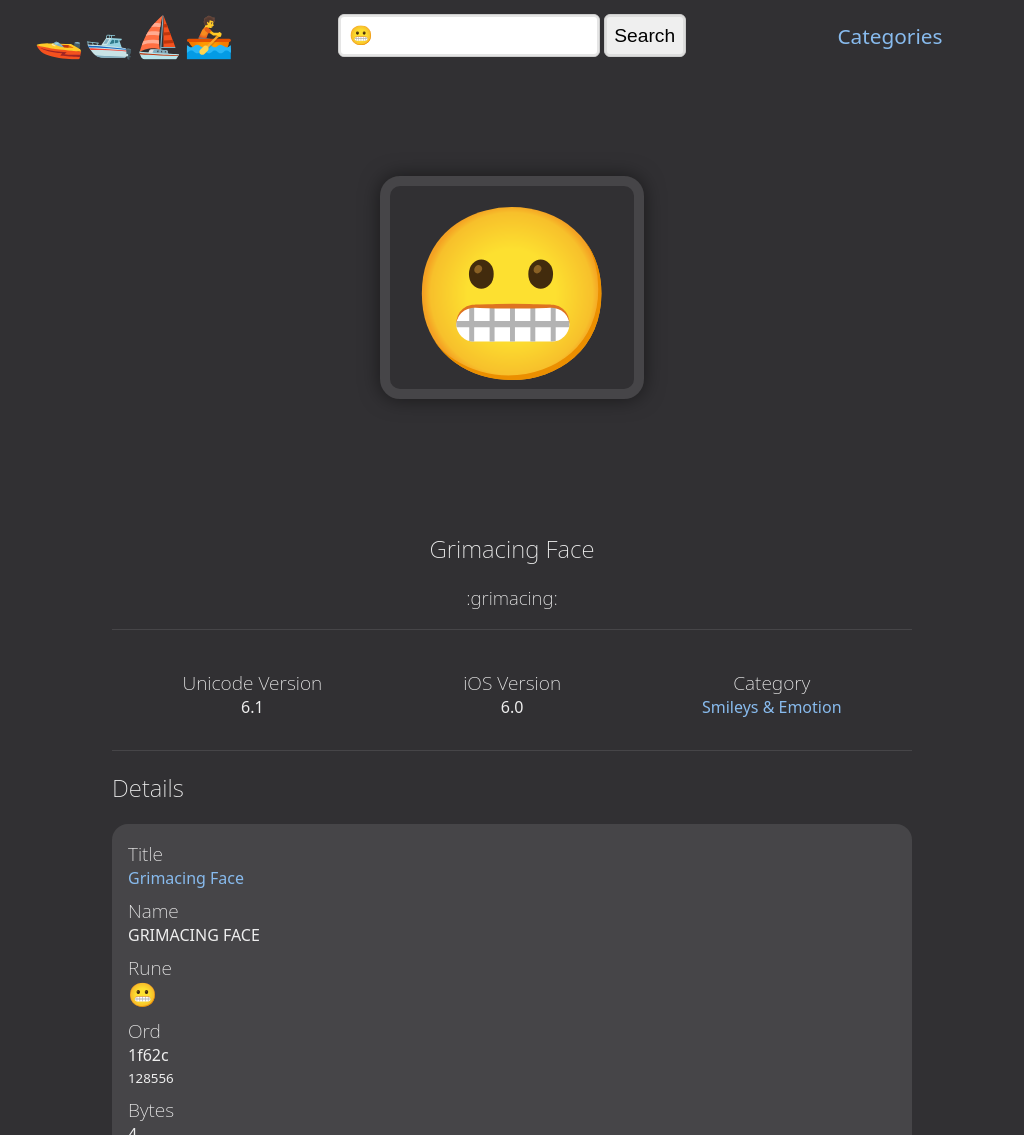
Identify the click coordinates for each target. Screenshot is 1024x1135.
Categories (889, 36)
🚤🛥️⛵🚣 (134, 35)
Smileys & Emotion (772, 707)
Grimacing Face (186, 878)
